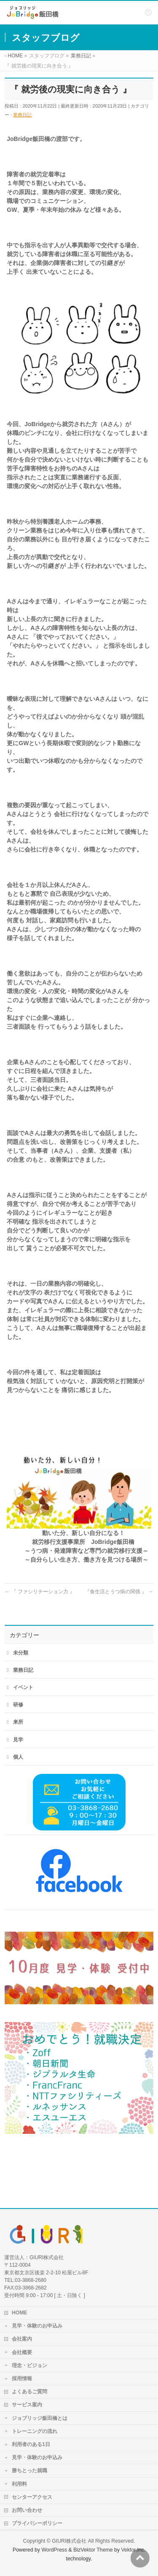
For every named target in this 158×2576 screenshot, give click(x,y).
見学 (18, 1740)
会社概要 (22, 2352)
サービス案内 (27, 2405)
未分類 (20, 1653)
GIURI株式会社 (69, 2541)
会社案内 (22, 2339)
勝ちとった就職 (29, 2470)
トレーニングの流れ (34, 2431)
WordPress (54, 2550)
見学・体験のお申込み (37, 2326)
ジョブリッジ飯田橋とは (39, 2418)
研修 (18, 1705)
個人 (18, 1757)
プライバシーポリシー (37, 2523)
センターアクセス (32, 2497)
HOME (19, 2313)
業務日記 (22, 114)
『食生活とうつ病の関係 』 (119, 1592)
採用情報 (22, 2378)
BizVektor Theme (93, 2550)
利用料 (19, 2484)
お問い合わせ (27, 2510)
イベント (23, 1687)
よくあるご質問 (29, 2392)
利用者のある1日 (31, 2444)
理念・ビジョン (29, 2365)
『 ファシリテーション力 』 (40, 1592)
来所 (18, 1722)
